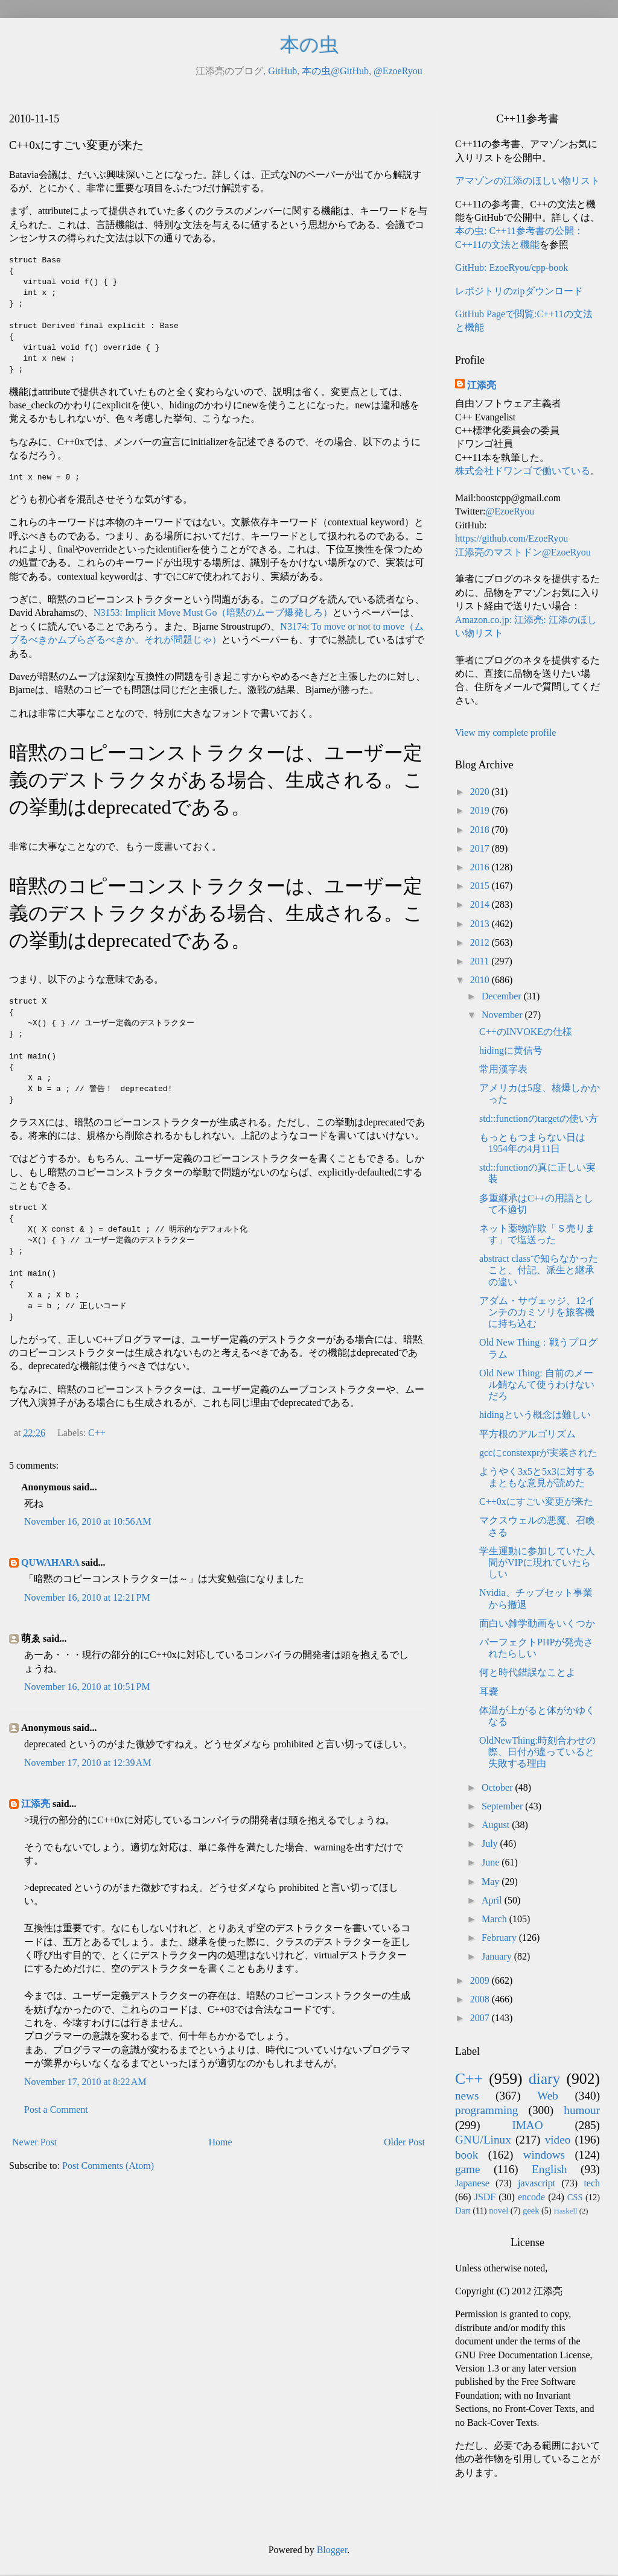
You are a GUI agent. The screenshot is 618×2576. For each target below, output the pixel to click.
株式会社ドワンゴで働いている (522, 471)
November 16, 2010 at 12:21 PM (87, 1597)
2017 (481, 848)
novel (498, 2210)
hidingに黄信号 (511, 1050)
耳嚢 (489, 1691)
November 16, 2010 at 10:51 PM (87, 1687)
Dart (463, 2210)
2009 (481, 1980)
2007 (481, 2018)
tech (592, 2183)
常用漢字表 (503, 1069)
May (492, 1881)
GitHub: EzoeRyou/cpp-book (511, 267)
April (493, 1900)
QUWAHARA (50, 1562)
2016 (481, 867)
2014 (481, 904)
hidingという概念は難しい (535, 1415)
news (467, 2095)
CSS (575, 2197)
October (498, 1787)
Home (220, 2142)
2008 (481, 1999)
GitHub (282, 71)
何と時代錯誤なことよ (527, 1672)
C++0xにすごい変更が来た (536, 1501)
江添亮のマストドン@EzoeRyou (523, 552)
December (503, 996)
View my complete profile (505, 732)
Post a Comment (56, 2109)
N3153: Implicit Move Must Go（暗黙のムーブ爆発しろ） (213, 612)
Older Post (404, 2142)
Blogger (332, 2550)
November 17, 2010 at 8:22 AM (85, 2082)
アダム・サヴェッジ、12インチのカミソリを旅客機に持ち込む (537, 1312)
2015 (481, 886)
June (492, 1862)
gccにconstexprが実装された (538, 1453)
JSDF (485, 2197)
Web (547, 2095)
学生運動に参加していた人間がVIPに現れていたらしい (537, 1562)
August (497, 1825)
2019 (481, 810)
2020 (481, 791)
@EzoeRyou (398, 71)
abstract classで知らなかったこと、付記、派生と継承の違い (538, 1269)
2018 (481, 829)
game (467, 2169)
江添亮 (35, 1804)
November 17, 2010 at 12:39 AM (87, 1763)
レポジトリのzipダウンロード (519, 291)
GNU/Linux (483, 2139)
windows (544, 2154)
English (549, 2169)
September (503, 1806)
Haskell (565, 2211)
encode (531, 2197)
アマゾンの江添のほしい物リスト (527, 181)
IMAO (527, 2125)
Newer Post (34, 2142)
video (558, 2139)
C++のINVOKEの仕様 (525, 1032)
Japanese (472, 2183)
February (500, 1937)
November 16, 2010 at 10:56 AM (87, 1521)
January (498, 1956)
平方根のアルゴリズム (527, 1434)
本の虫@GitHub (335, 71)
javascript (536, 2183)
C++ (97, 1433)
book (466, 2154)
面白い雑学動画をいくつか (537, 1623)
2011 (480, 961)
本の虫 (309, 44)
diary (545, 2078)
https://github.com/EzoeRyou (511, 538)
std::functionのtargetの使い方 (538, 1118)
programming (486, 2110)
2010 (481, 980)
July (491, 1843)
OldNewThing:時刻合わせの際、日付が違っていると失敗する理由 (537, 1751)
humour (582, 2110)
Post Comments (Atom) (108, 2165)
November (503, 1015)
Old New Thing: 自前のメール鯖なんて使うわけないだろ (536, 1384)
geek (531, 2210)
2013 (481, 924)
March (495, 1919)
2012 (481, 942)
